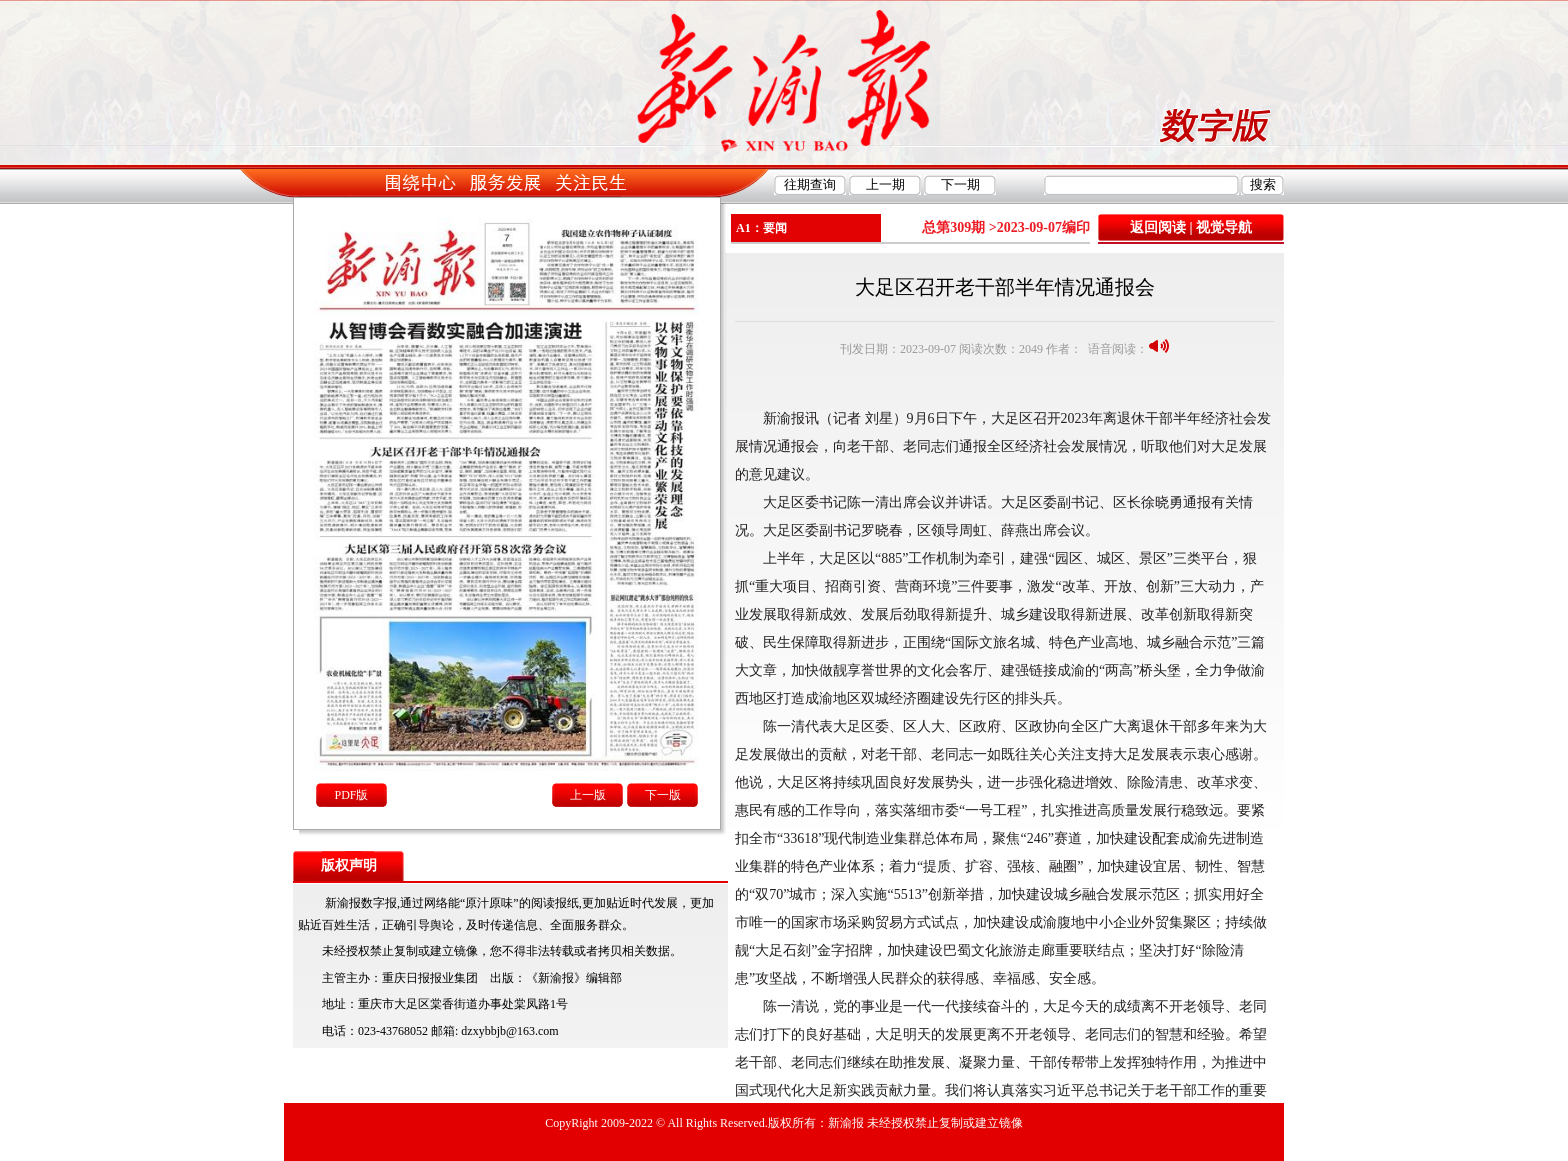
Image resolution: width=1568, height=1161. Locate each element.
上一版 (588, 795)
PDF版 (351, 795)
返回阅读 (1158, 227)
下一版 (663, 795)
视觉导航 (1224, 227)
